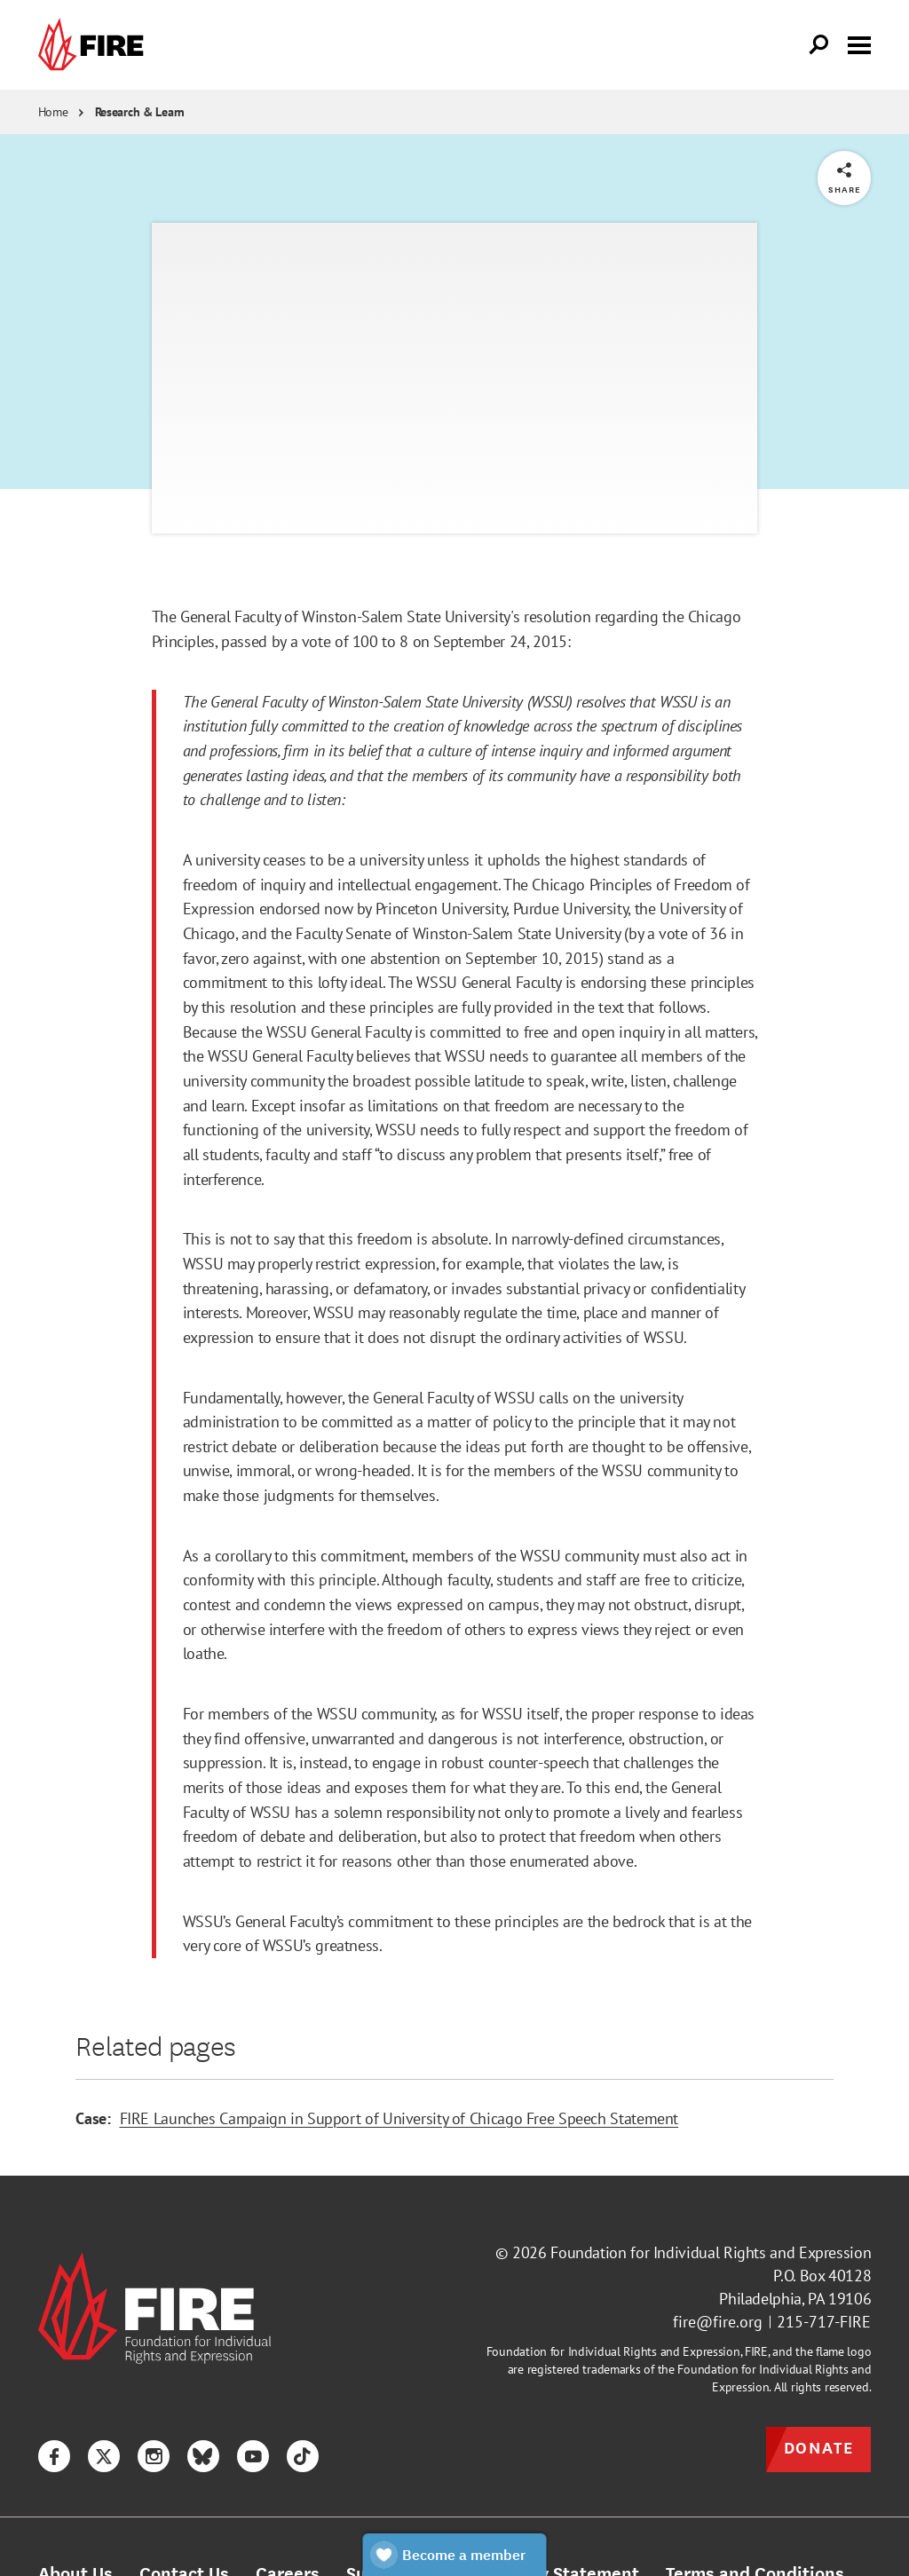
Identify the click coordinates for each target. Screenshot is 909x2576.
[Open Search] (819, 45)
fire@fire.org (718, 2321)
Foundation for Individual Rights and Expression (710, 2252)
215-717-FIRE (824, 2321)
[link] (95, 45)
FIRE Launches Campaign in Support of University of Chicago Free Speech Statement (399, 2118)
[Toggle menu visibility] (859, 43)
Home (53, 112)
